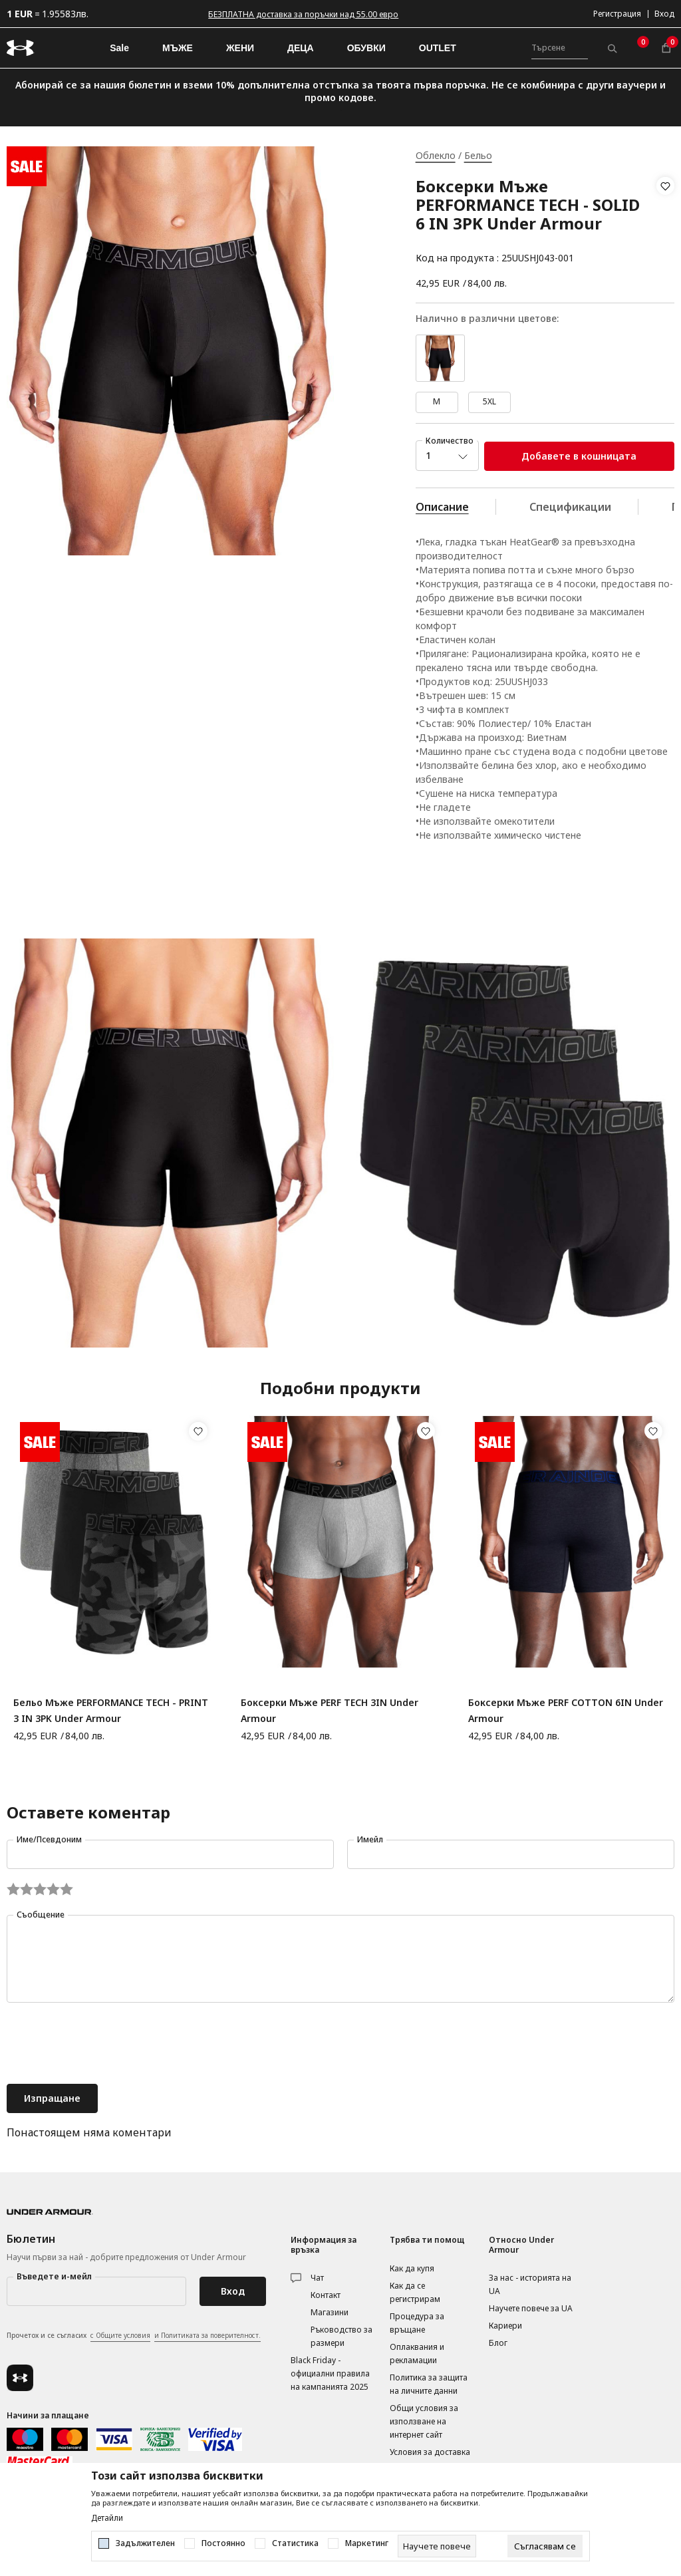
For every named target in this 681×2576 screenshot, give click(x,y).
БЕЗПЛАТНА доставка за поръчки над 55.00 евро (303, 14)
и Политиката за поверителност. (207, 2335)
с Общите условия (120, 2335)
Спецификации (570, 507)
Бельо (478, 155)
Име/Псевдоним (49, 1839)
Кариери (505, 2325)
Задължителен (145, 2543)
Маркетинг (366, 2543)
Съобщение (41, 1914)
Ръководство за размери (341, 2336)
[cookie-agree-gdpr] (545, 2546)
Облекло (436, 155)
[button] (665, 222)
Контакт (325, 2295)
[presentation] (108, 2045)
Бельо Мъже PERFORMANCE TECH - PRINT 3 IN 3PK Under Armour (110, 1710)
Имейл (370, 1839)
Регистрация (617, 13)
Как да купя (412, 2268)
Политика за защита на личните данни (429, 2384)
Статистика (295, 2543)
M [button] (436, 401)
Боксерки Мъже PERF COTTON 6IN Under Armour (565, 1710)
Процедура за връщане (417, 2323)
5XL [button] (489, 401)
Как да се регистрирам (415, 2292)
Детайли (107, 2518)
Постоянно (223, 2543)
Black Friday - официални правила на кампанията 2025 (330, 2373)
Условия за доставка (430, 2452)
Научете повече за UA (531, 2308)
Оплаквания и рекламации (417, 2353)
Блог (498, 2343)
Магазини (329, 2312)
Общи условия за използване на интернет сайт (424, 2421)
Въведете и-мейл (54, 2276)
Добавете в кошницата (578, 456)
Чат (317, 2277)
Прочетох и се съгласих (134, 2336)
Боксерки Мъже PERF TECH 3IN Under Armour (329, 1710)
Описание (442, 507)
